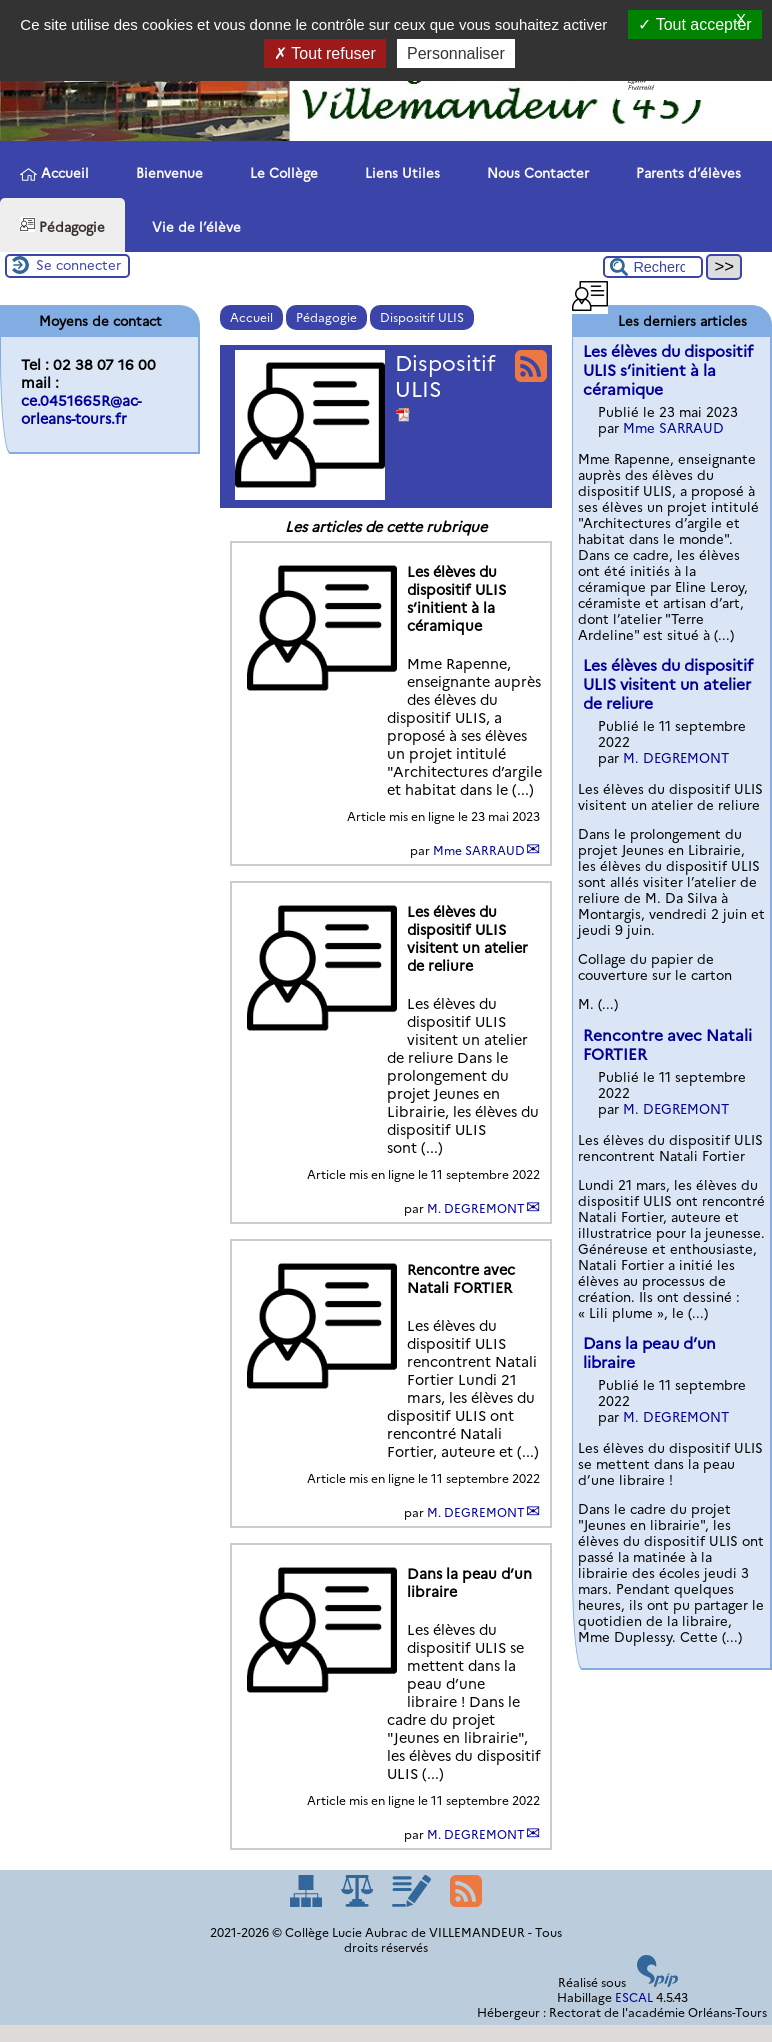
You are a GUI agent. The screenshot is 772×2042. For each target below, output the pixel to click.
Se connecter (78, 265)
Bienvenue (166, 172)
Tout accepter (694, 24)
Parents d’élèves (685, 172)
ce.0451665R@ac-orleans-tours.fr (81, 410)
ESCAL (634, 1997)
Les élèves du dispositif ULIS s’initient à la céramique (668, 370)
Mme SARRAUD (479, 850)
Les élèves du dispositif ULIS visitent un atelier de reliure (668, 684)
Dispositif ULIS (422, 317)
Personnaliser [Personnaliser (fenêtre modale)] (456, 53)
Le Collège (280, 172)
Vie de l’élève (193, 226)
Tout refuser (325, 53)
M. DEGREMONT (476, 1208)
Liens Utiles (399, 172)
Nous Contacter (534, 172)
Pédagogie (62, 226)
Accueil (54, 173)
